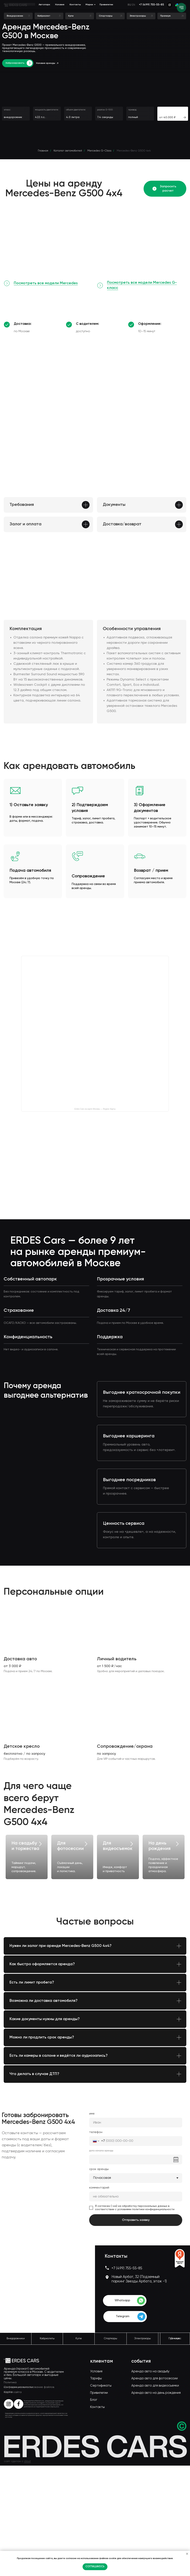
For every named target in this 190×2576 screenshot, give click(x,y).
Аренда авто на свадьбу (152, 2481)
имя (91, 2224)
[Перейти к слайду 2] (86, 842)
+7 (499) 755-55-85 (151, 4)
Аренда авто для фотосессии (156, 2489)
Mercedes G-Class (99, 150)
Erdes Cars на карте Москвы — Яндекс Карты (94, 1219)
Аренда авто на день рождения (158, 2503)
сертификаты (101, 2496)
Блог (94, 2510)
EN (133, 5)
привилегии (99, 2503)
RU (129, 5)
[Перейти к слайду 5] (97, 842)
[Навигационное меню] (181, 7)
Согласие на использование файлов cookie (29, 2500)
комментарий (99, 2298)
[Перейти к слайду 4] (93, 842)
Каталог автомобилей (68, 150)
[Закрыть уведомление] (187, 2554)
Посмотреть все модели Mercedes (46, 283)
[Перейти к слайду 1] (83, 842)
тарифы (96, 2489)
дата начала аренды (101, 2261)
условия (96, 2481)
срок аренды (99, 2279)
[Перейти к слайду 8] (107, 842)
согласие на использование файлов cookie (91, 2558)
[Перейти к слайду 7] (104, 842)
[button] (17, 63)
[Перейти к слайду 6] (100, 842)
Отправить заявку (136, 2330)
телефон (95, 2242)
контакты (98, 2517)
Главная (43, 150)
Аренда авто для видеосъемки (157, 2496)
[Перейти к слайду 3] (90, 842)
